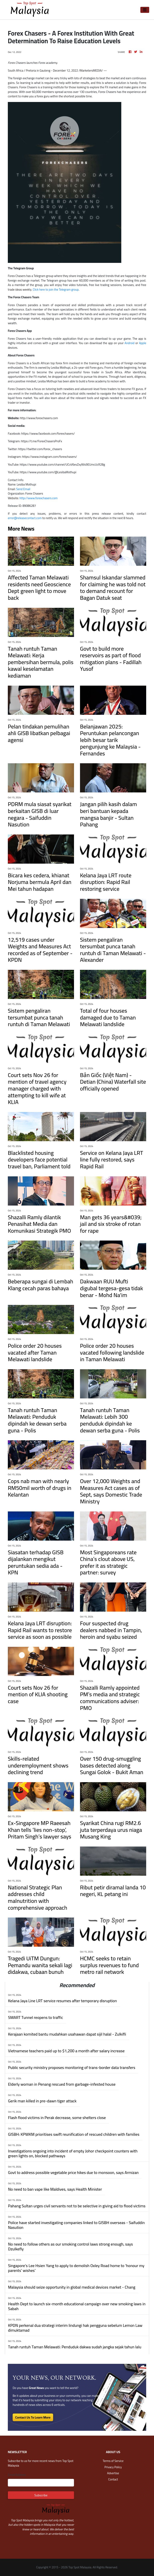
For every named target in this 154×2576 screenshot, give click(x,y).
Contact (113, 2479)
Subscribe (41, 2495)
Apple (142, 343)
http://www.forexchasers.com (38, 498)
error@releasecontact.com (25, 518)
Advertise (113, 2473)
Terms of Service (113, 2461)
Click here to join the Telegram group (56, 289)
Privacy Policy (113, 2467)
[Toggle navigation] (144, 10)
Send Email (23, 489)
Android (129, 343)
